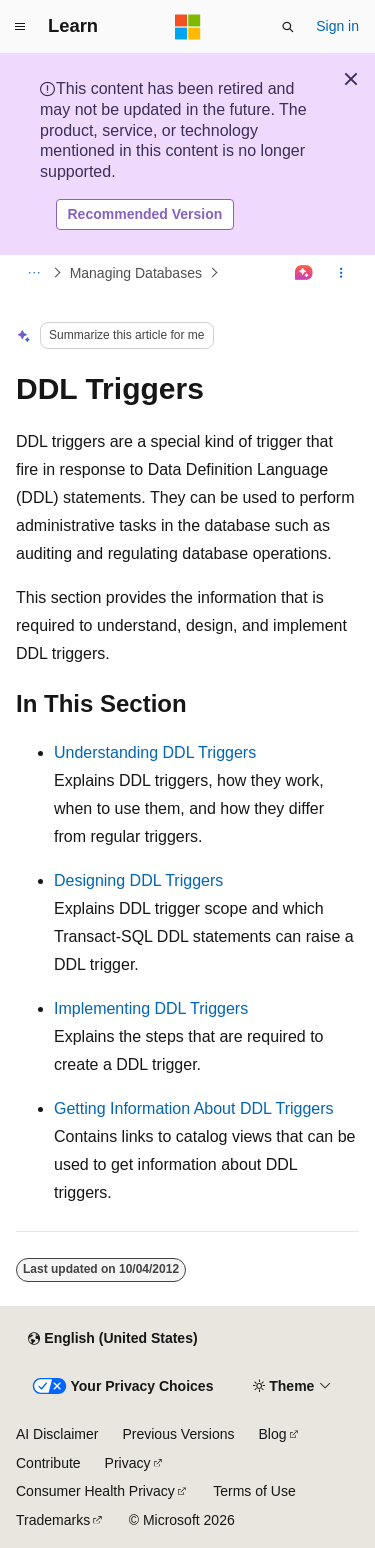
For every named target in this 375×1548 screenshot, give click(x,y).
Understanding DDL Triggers (155, 752)
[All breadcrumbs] (33, 273)
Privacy (128, 1463)
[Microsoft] (188, 27)
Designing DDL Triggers (138, 880)
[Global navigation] (20, 27)
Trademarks (53, 1520)
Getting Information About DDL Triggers (194, 1108)
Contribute (48, 1463)
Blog (273, 1434)
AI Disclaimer (57, 1434)
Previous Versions (178, 1434)
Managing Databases (136, 273)
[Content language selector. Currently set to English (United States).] (112, 1339)
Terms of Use (254, 1491)
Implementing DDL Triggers (151, 1008)
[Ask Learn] (304, 273)
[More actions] (341, 273)
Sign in (337, 26)
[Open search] (288, 27)
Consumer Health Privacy (95, 1491)
